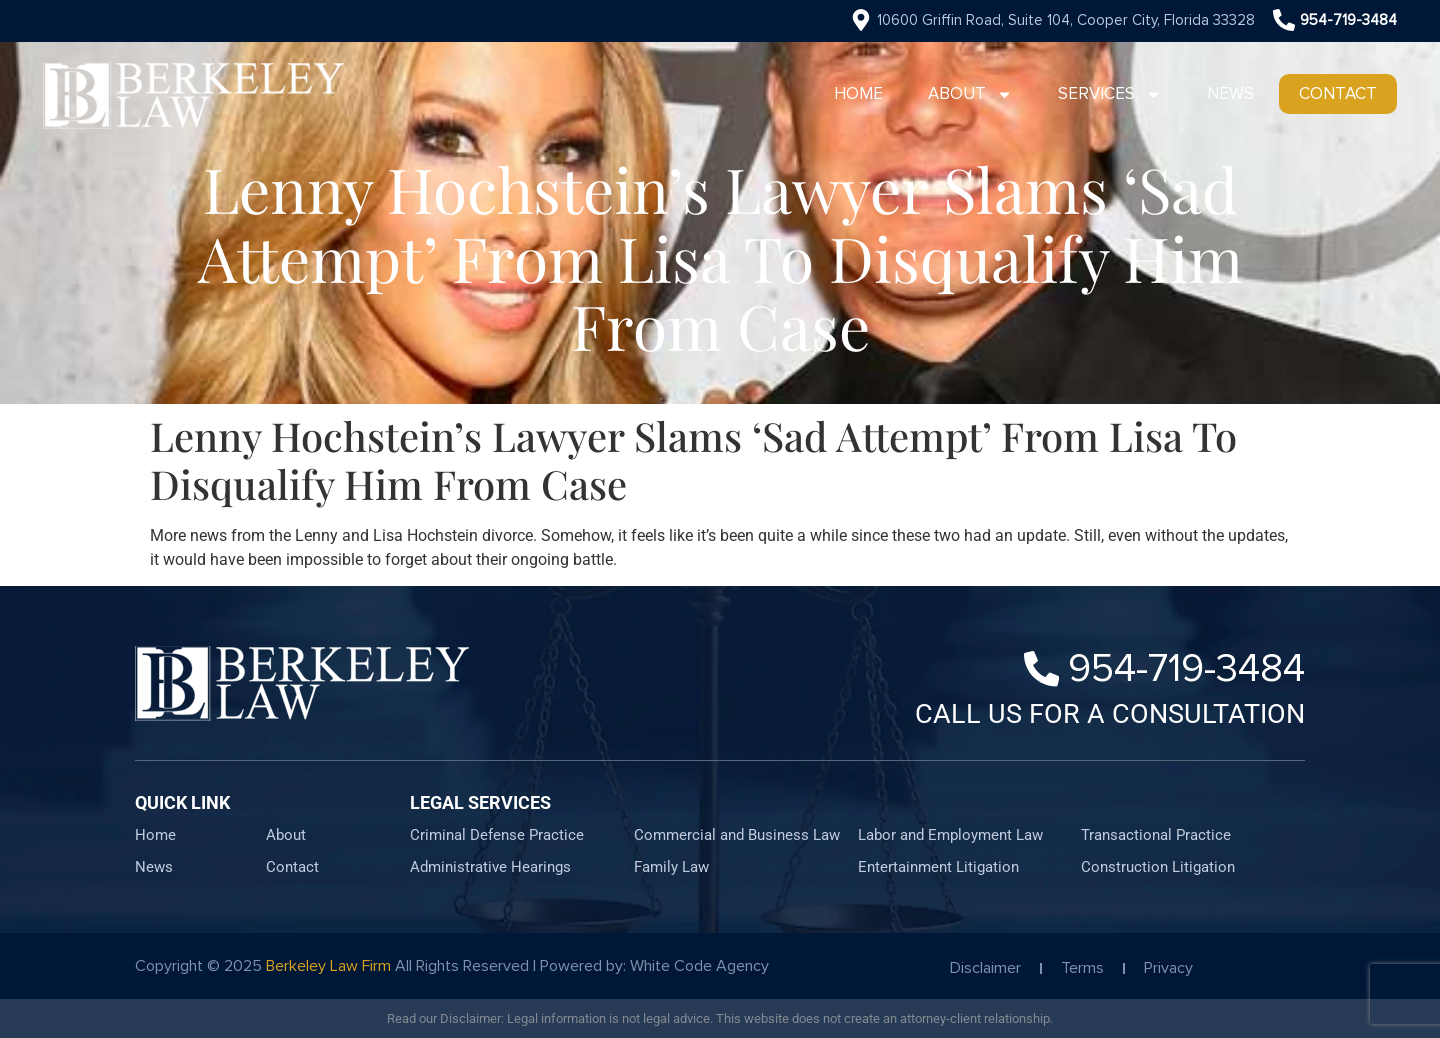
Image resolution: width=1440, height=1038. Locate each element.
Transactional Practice (1156, 835)
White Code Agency (699, 966)
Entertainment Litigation (938, 867)
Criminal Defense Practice (497, 835)
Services (1110, 94)
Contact (1338, 93)
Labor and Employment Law (950, 835)
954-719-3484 (1348, 20)
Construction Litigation (1158, 867)
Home (858, 93)
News (1230, 93)
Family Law (671, 867)
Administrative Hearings (490, 867)
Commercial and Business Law (737, 835)
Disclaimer (985, 968)
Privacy (1168, 968)
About (970, 94)
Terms (1082, 968)
